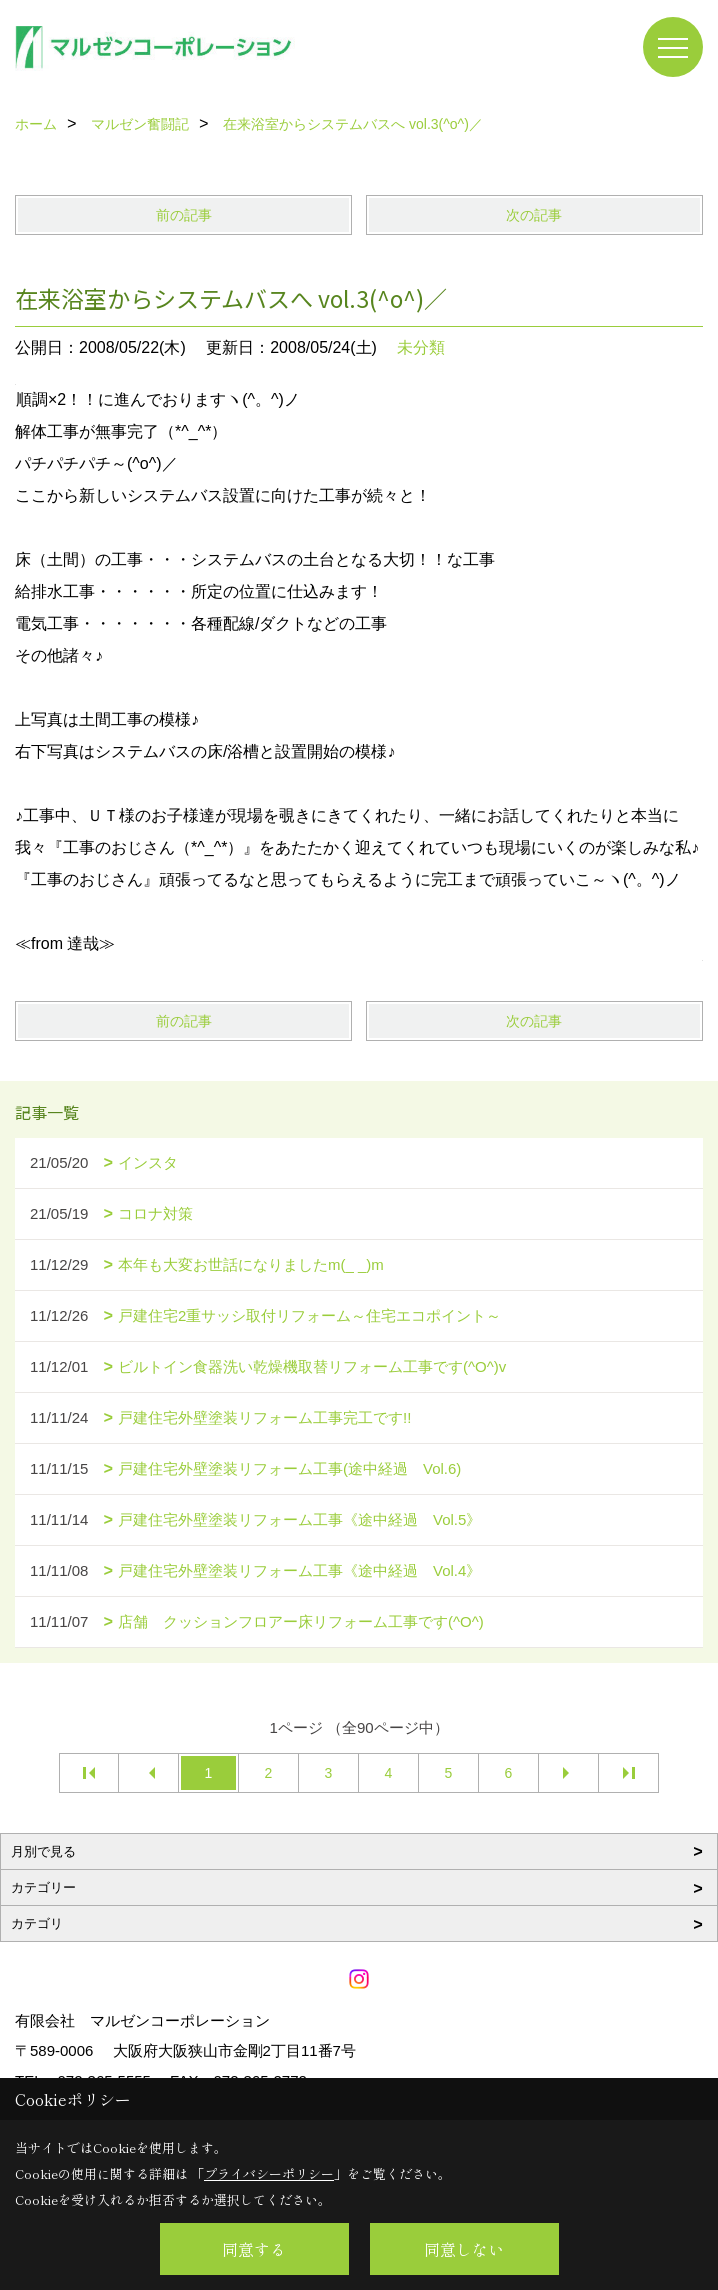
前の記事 (184, 215)
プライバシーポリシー (269, 2173)
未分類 (421, 347)
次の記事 (534, 215)
